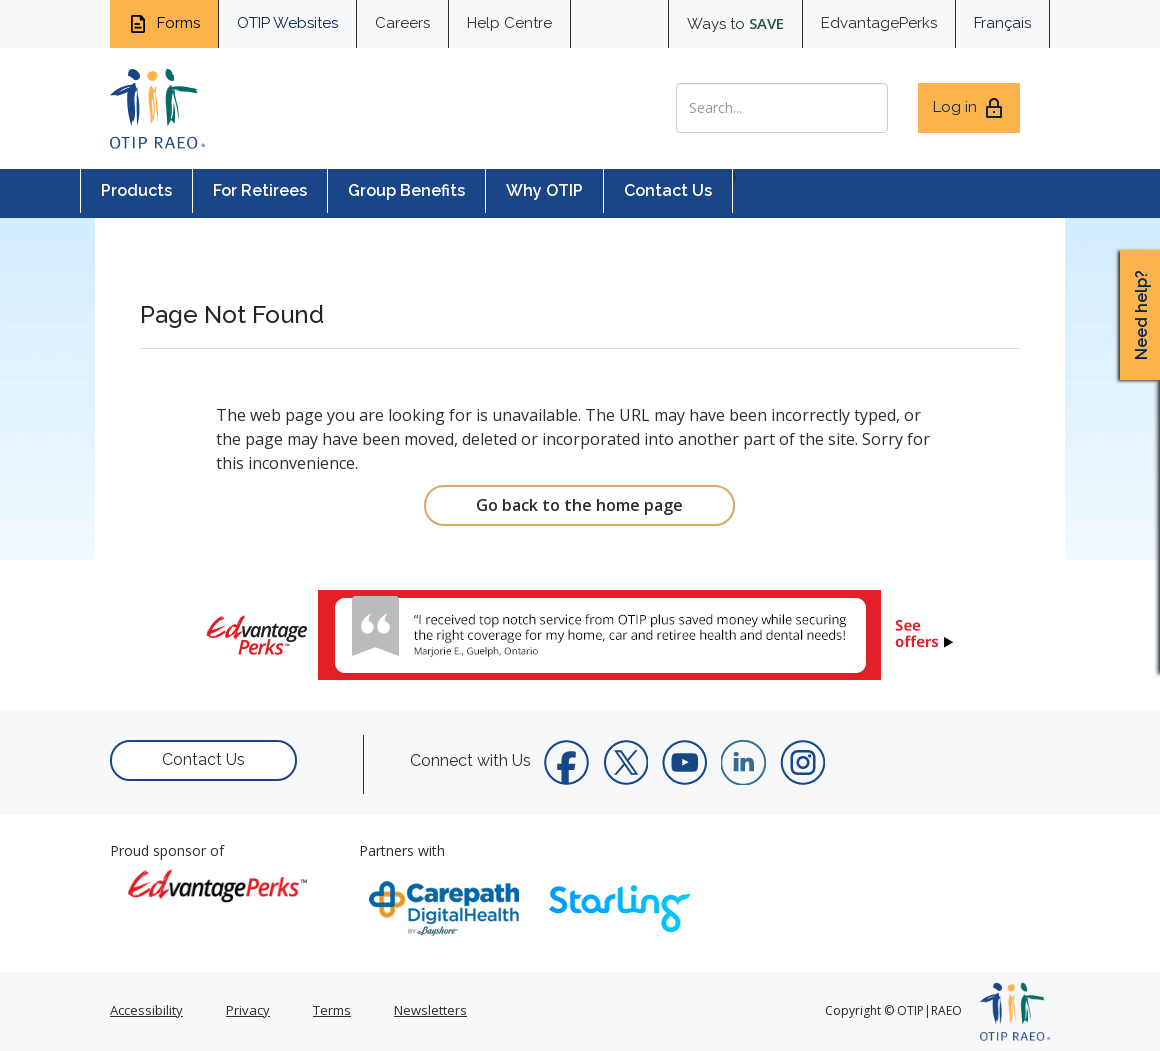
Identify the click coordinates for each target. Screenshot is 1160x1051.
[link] (580, 635)
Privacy (248, 1010)
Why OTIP (544, 190)
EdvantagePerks (879, 23)
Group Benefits (406, 190)
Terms (332, 1010)
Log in (969, 108)
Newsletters (430, 1010)
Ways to (735, 23)
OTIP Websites (287, 23)
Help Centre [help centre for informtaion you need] (509, 23)
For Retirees (260, 190)
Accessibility (146, 1010)
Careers (402, 23)
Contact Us (668, 190)
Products (136, 190)
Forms (164, 24)
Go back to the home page (579, 505)
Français (1002, 23)
